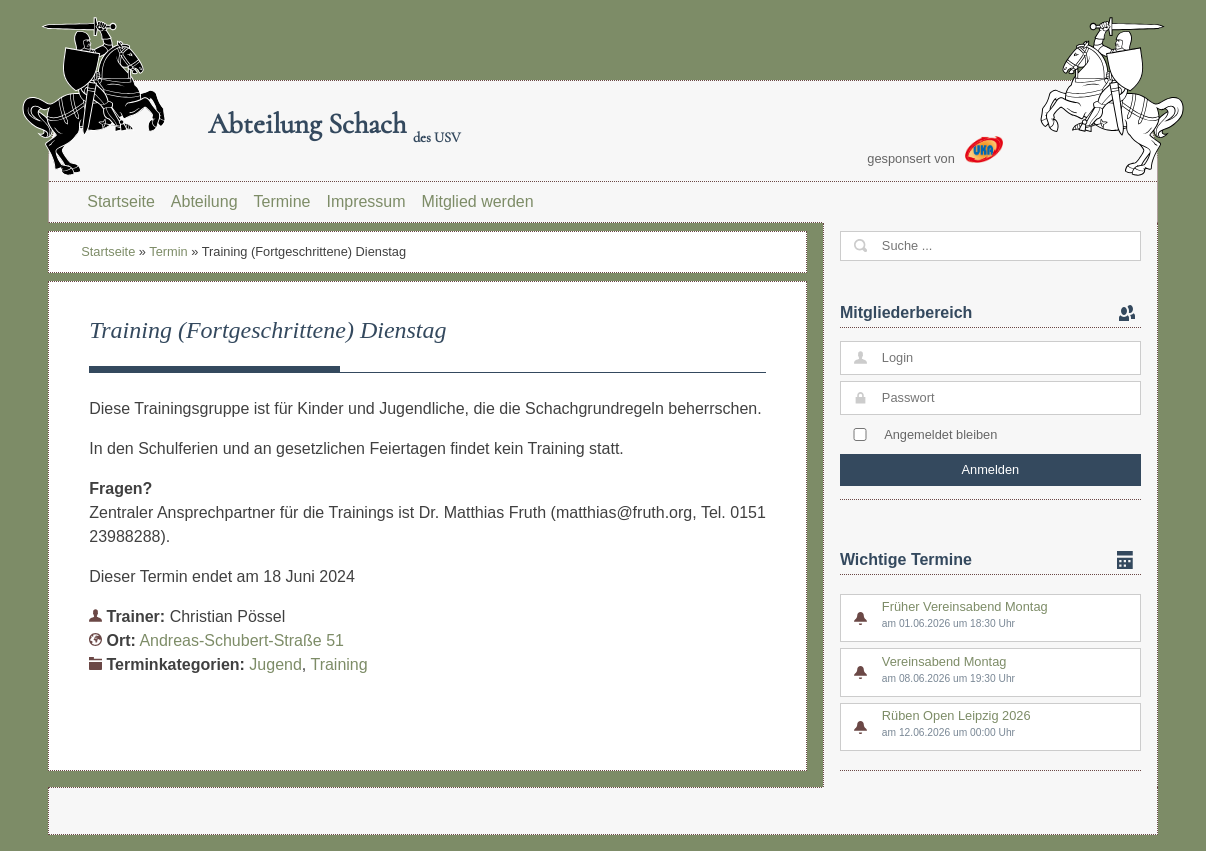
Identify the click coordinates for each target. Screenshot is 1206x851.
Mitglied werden (478, 201)
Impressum (365, 201)
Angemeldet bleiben (940, 434)
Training (338, 664)
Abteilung (204, 201)
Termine (282, 201)
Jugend (275, 664)
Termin (168, 251)
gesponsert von (935, 151)
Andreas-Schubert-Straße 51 (241, 640)
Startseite (121, 201)
